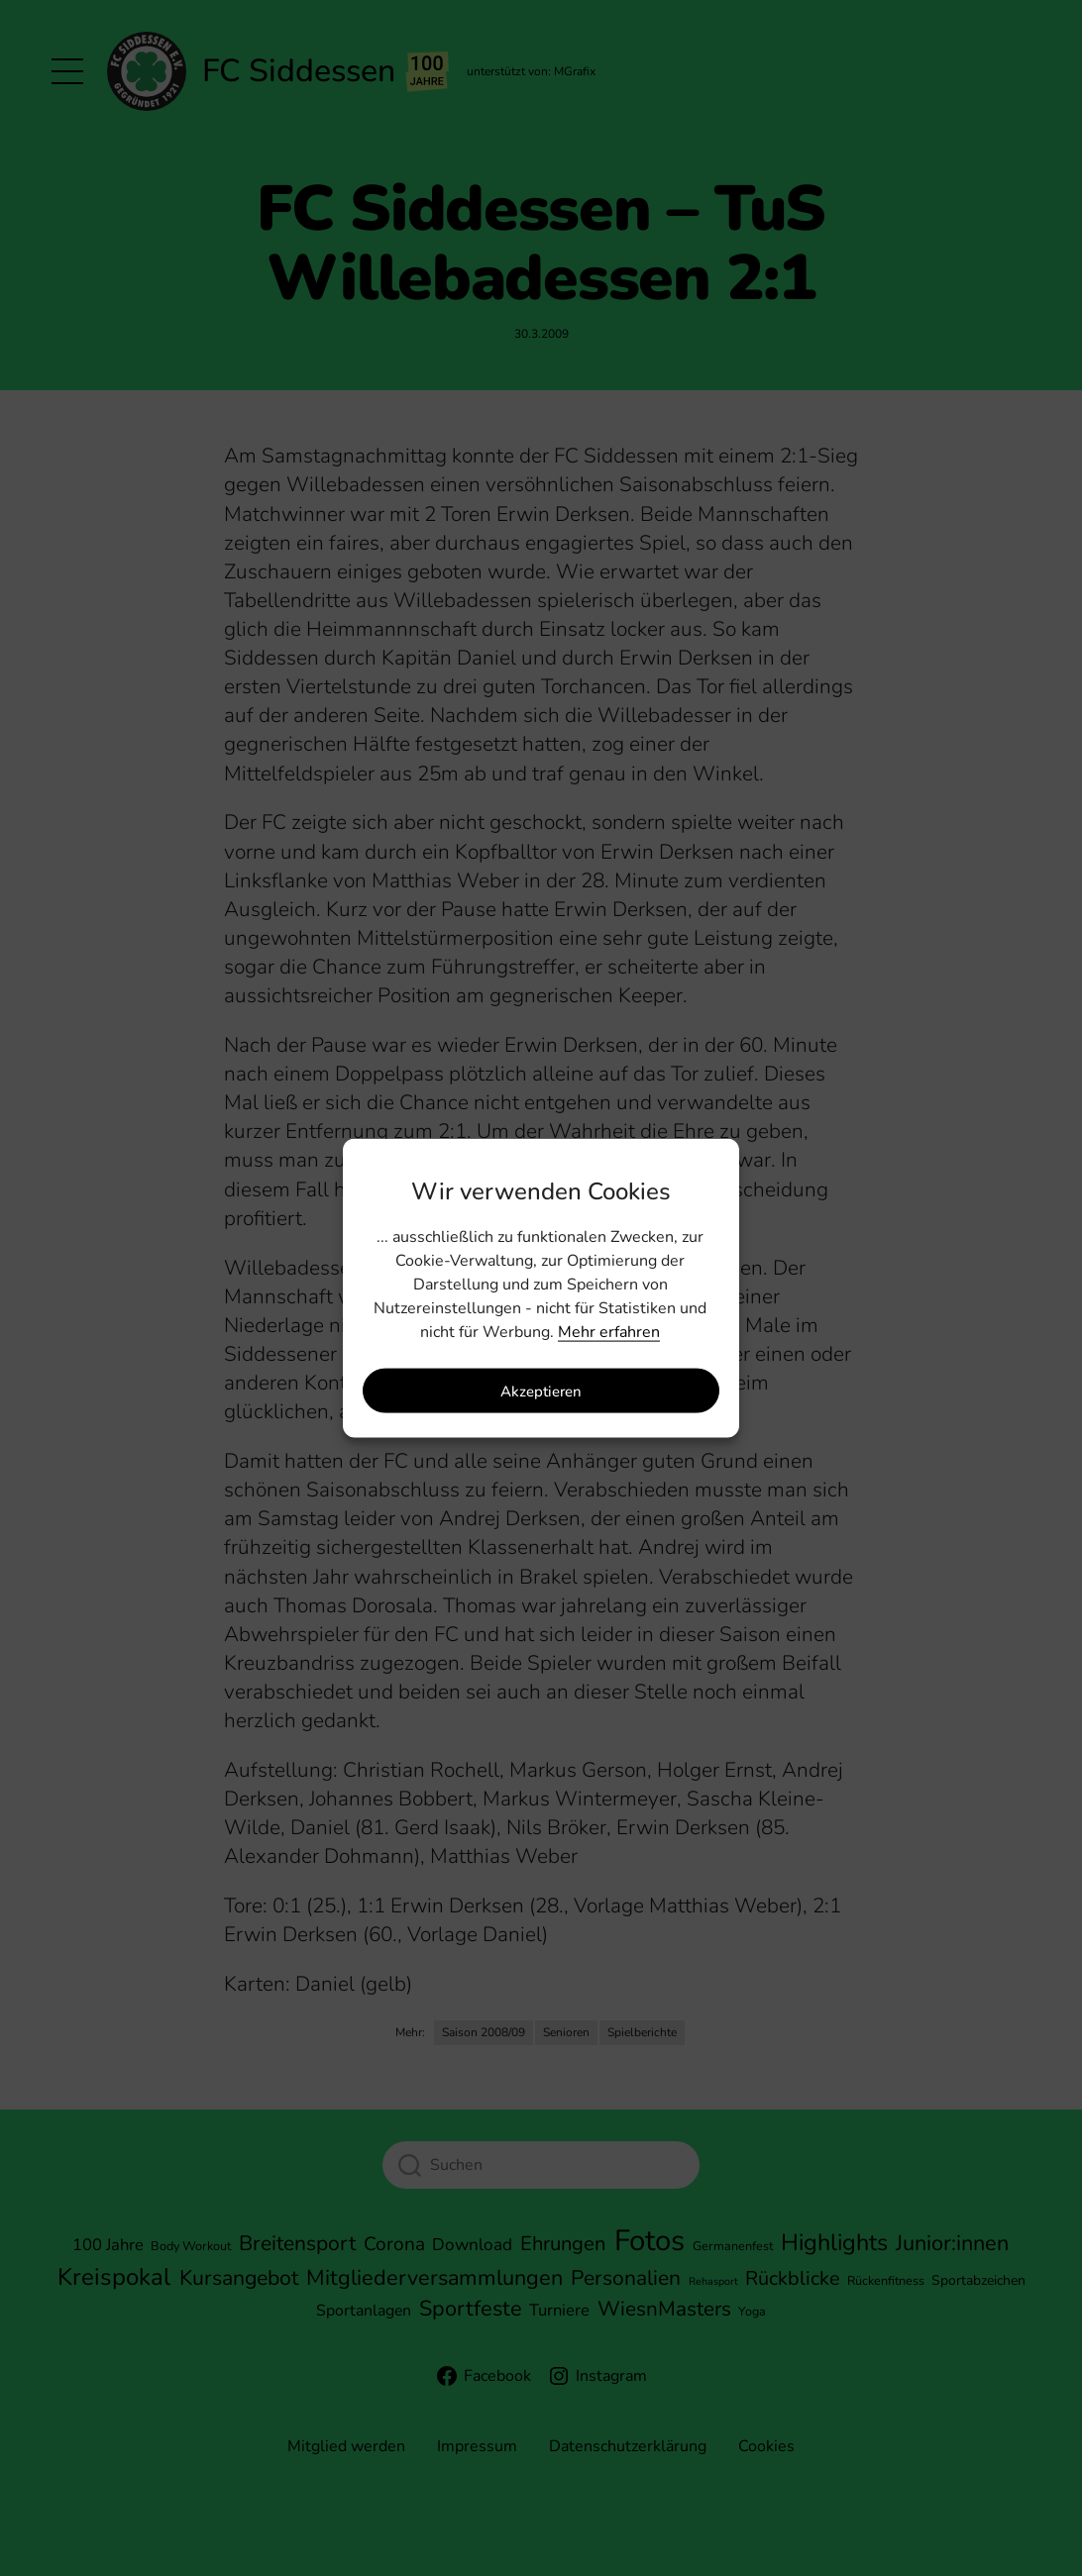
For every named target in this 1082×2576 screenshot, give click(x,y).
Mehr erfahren (609, 1332)
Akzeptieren (541, 1390)
